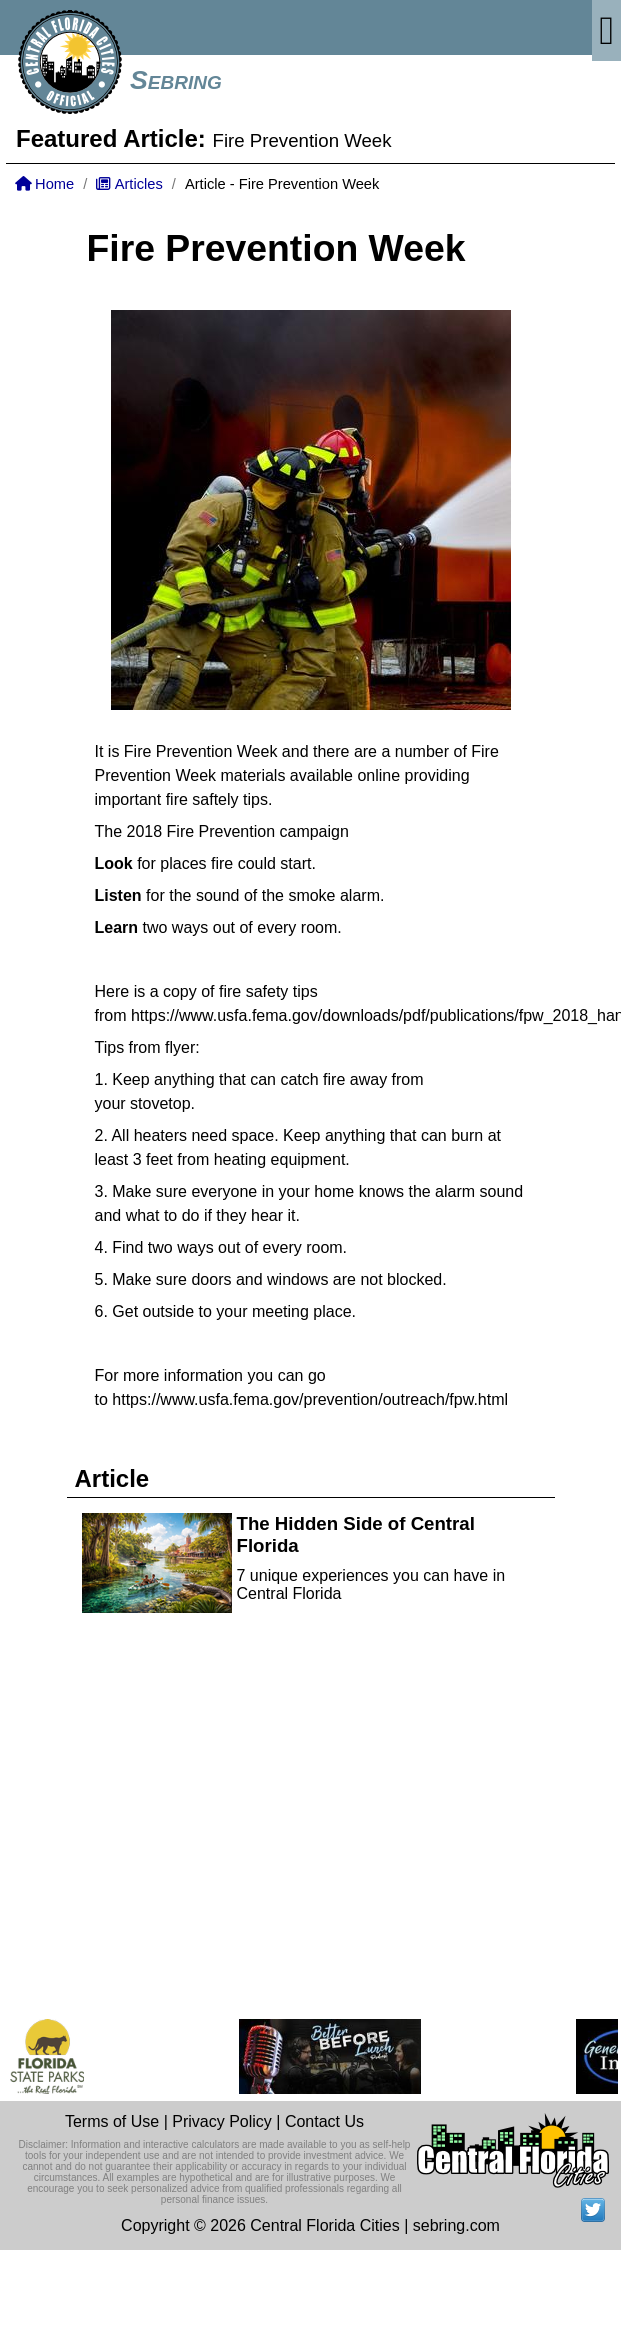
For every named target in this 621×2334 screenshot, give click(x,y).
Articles (129, 184)
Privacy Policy (222, 2121)
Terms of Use (112, 2121)
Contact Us (324, 2121)
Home (44, 184)
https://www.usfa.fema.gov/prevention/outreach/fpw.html (310, 1399)
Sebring (176, 80)
